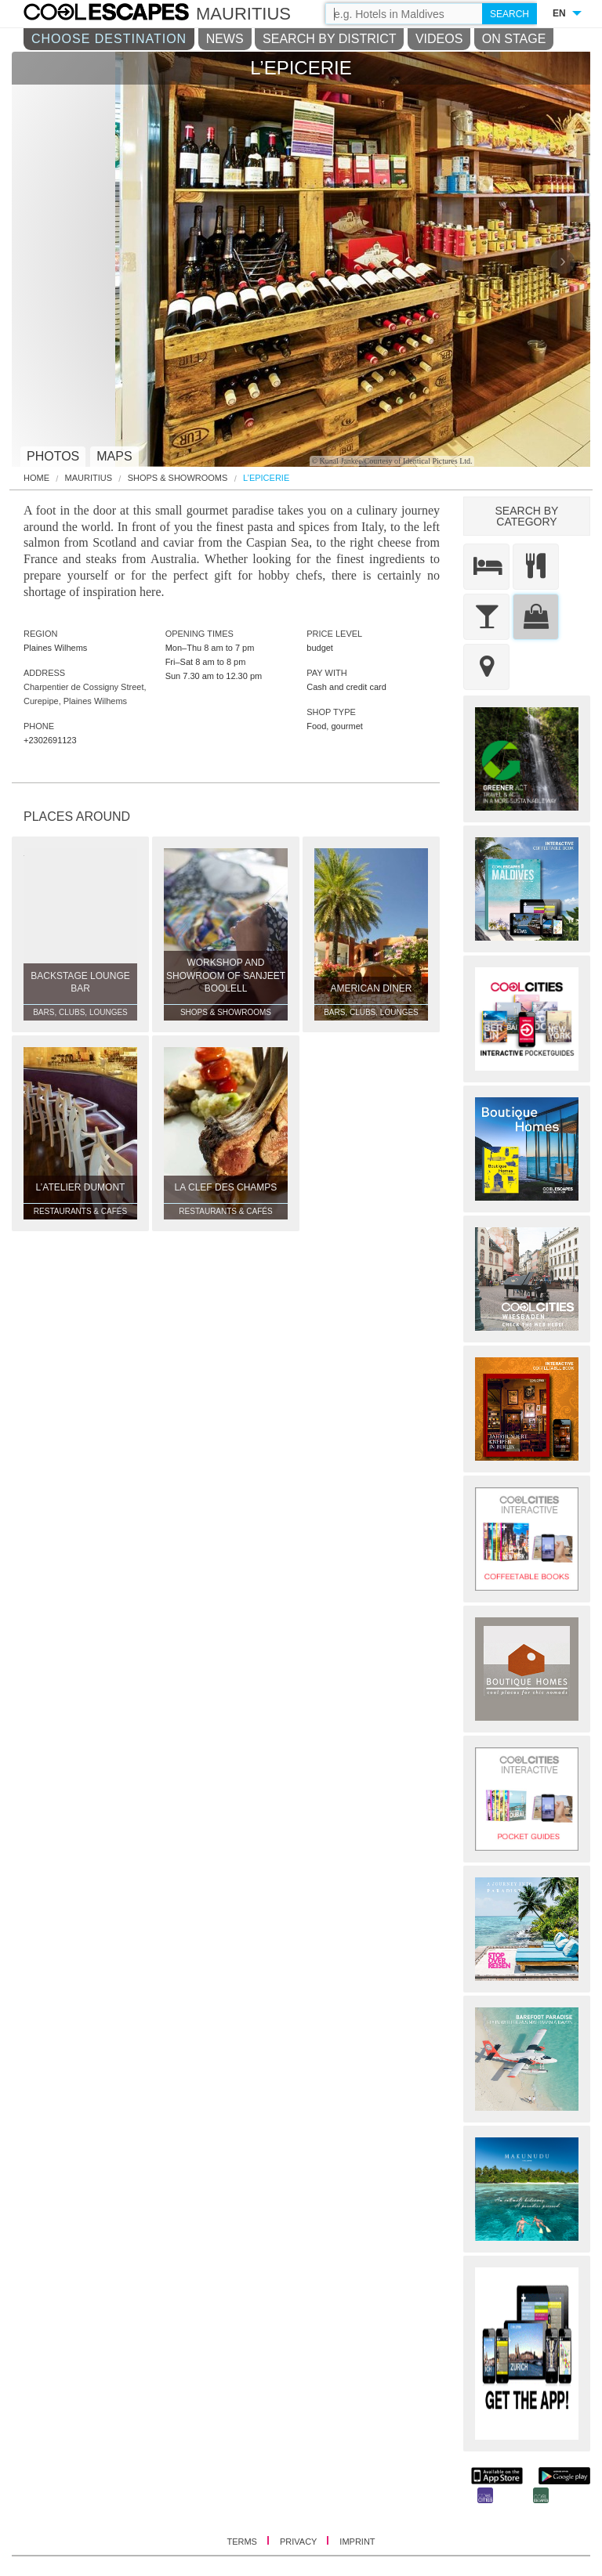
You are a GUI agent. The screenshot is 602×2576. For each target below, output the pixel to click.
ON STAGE (514, 38)
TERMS (243, 2541)
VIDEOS (438, 38)
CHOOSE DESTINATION (109, 38)
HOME (36, 478)
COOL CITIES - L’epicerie (122, 14)
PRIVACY (299, 2541)
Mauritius (89, 478)
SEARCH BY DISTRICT (329, 38)
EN (559, 13)
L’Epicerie (266, 478)
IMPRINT (357, 2541)
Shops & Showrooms (178, 478)
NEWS (225, 38)
